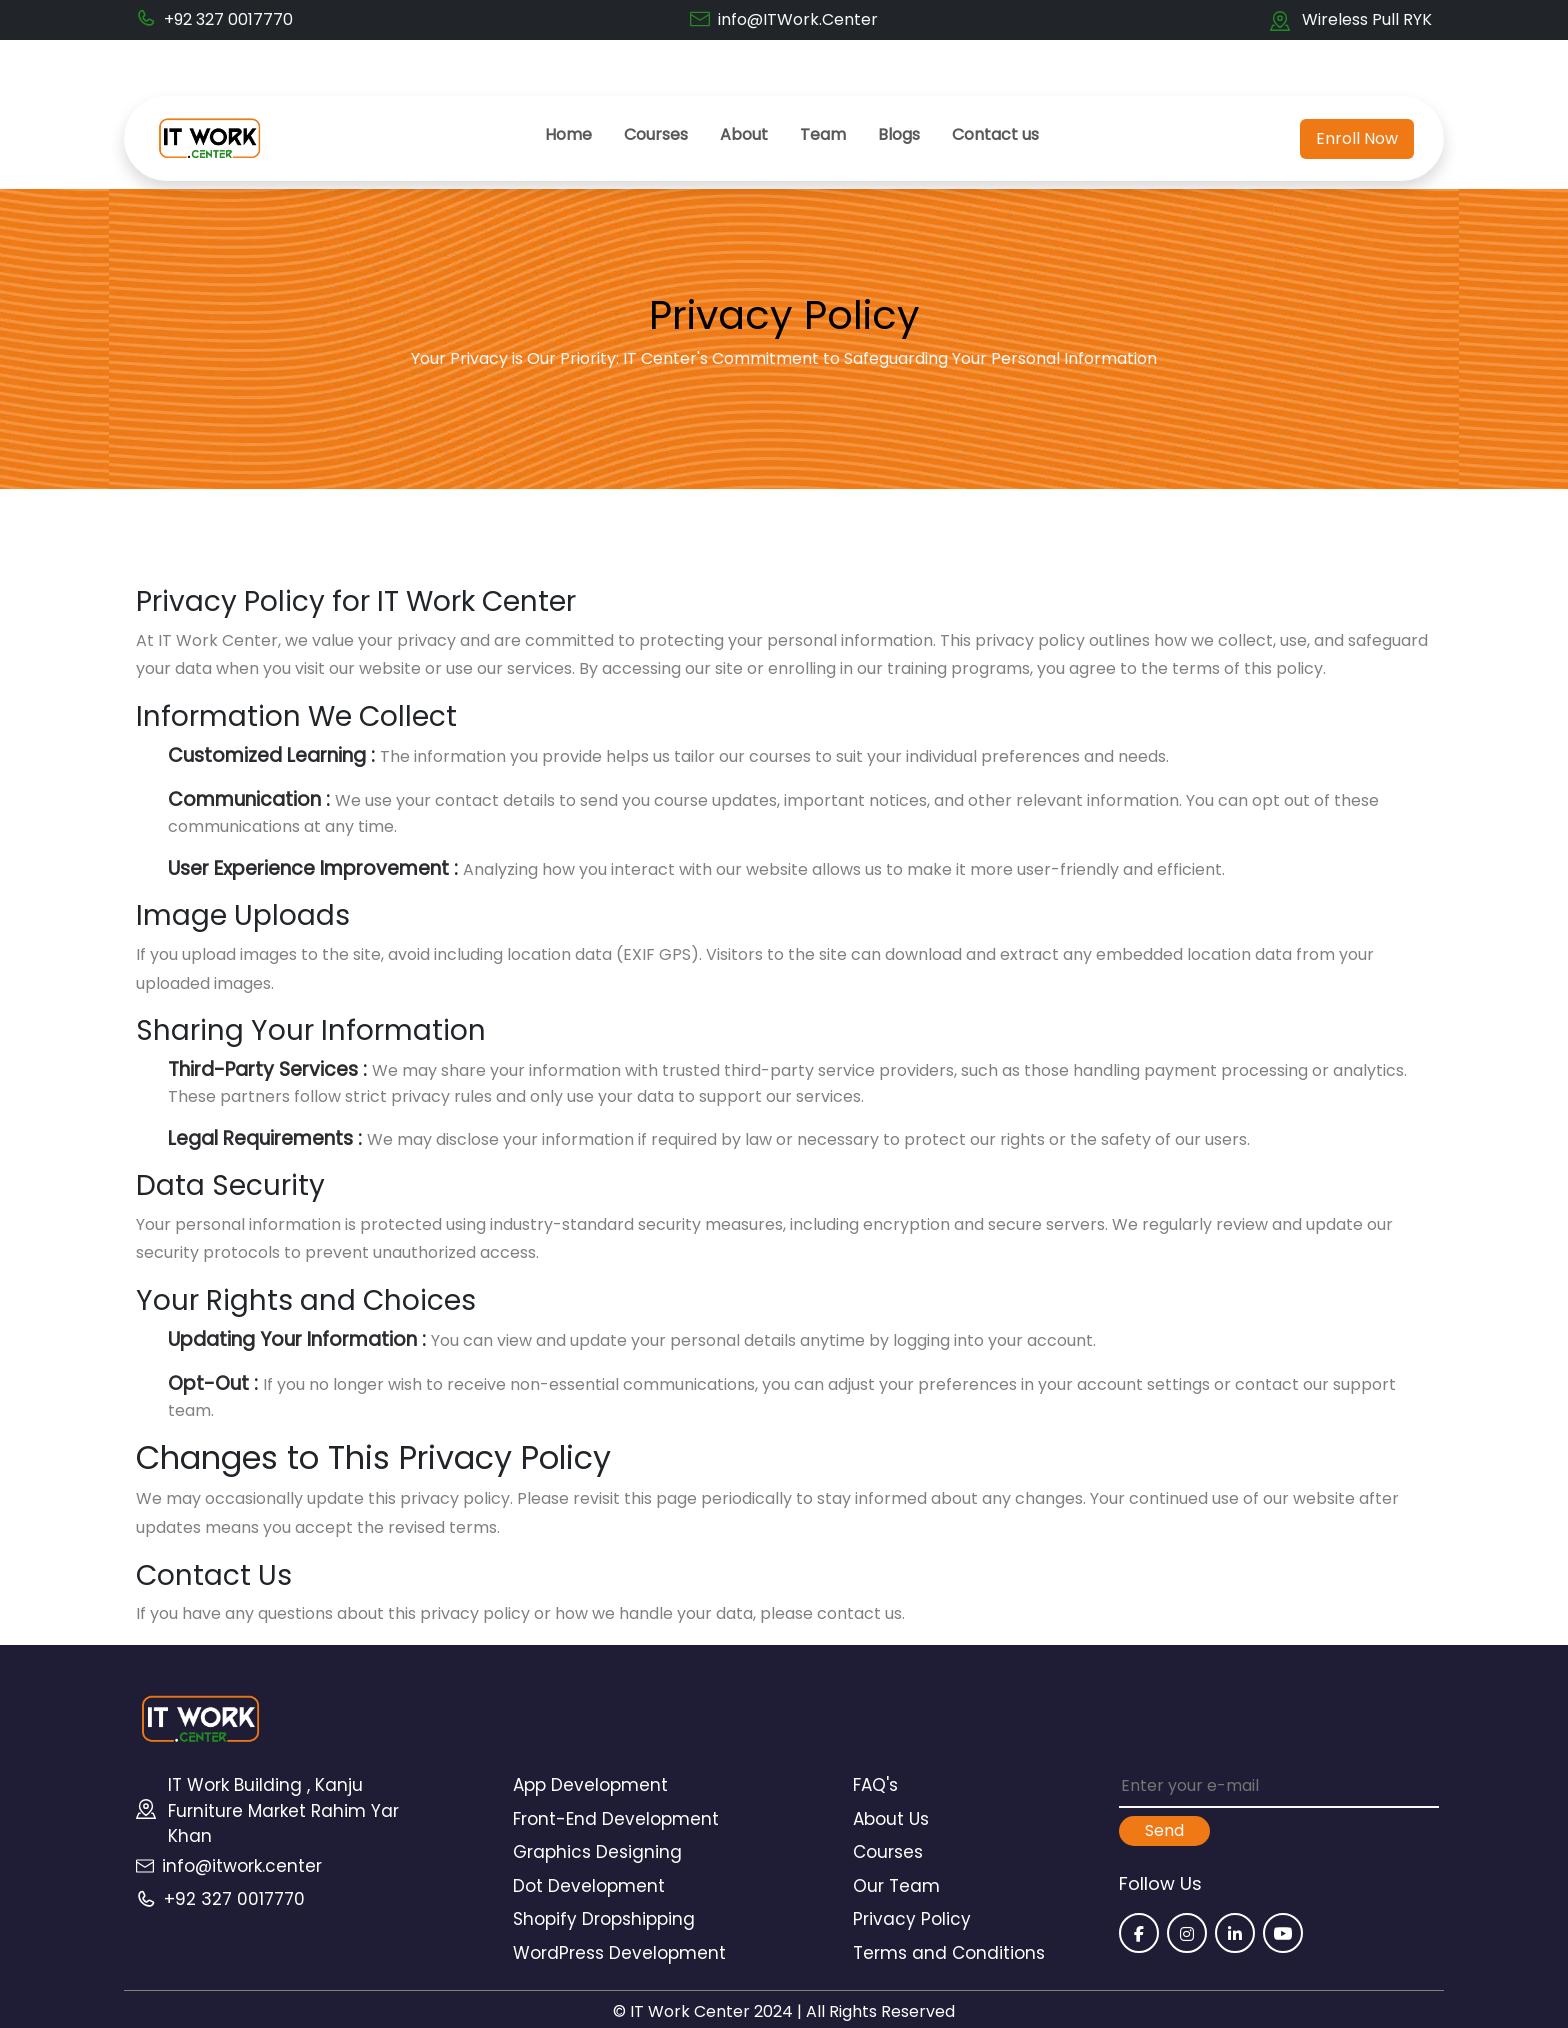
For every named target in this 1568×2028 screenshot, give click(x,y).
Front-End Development (616, 1819)
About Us (891, 1819)
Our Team (896, 1886)
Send (1164, 1830)
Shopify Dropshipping (604, 1919)
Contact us (995, 134)
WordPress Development (619, 1953)
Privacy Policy (912, 1919)
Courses (656, 134)
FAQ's (875, 1785)
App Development (590, 1785)
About (744, 134)
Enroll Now (1357, 138)
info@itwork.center (242, 1866)
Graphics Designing (597, 1852)
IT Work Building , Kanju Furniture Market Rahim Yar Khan (283, 1810)
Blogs (899, 134)
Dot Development (589, 1886)
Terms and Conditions (949, 1953)
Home (568, 134)
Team (823, 134)
